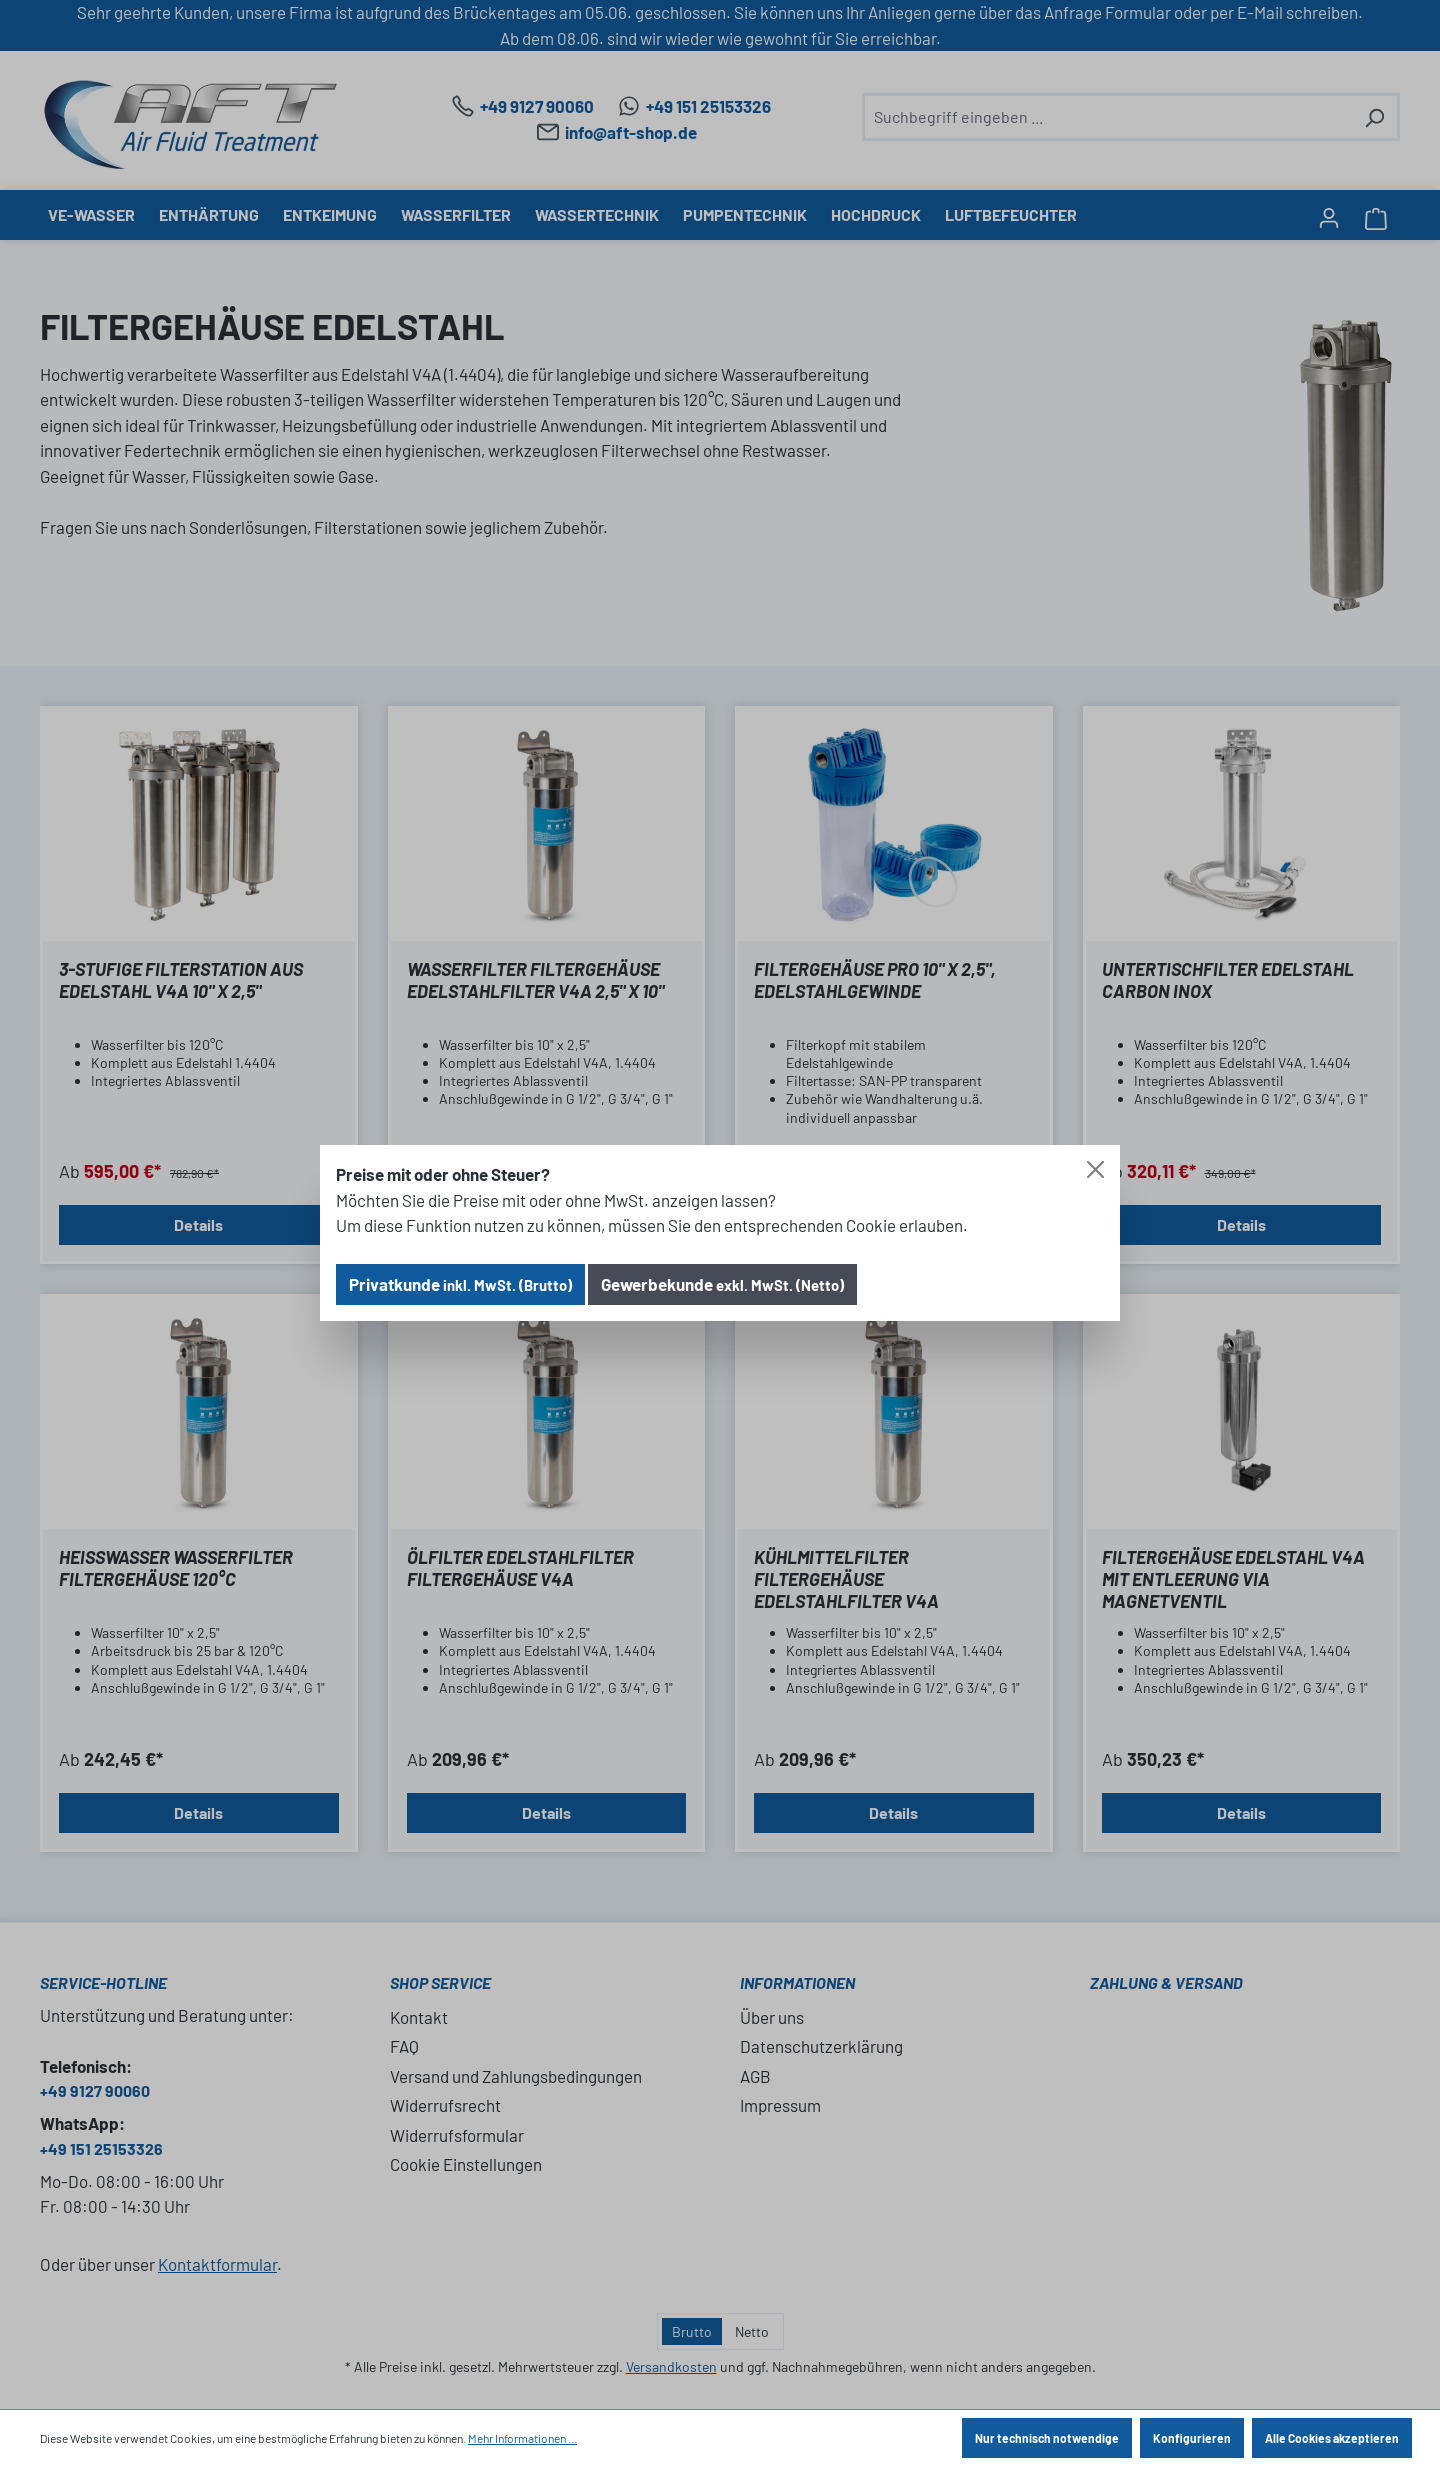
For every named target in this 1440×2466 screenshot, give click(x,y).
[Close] (1095, 1169)
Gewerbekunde (722, 1284)
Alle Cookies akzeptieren (1332, 2438)
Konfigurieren (1192, 2438)
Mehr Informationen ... (522, 2438)
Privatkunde (460, 1284)
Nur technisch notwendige (1047, 2438)
